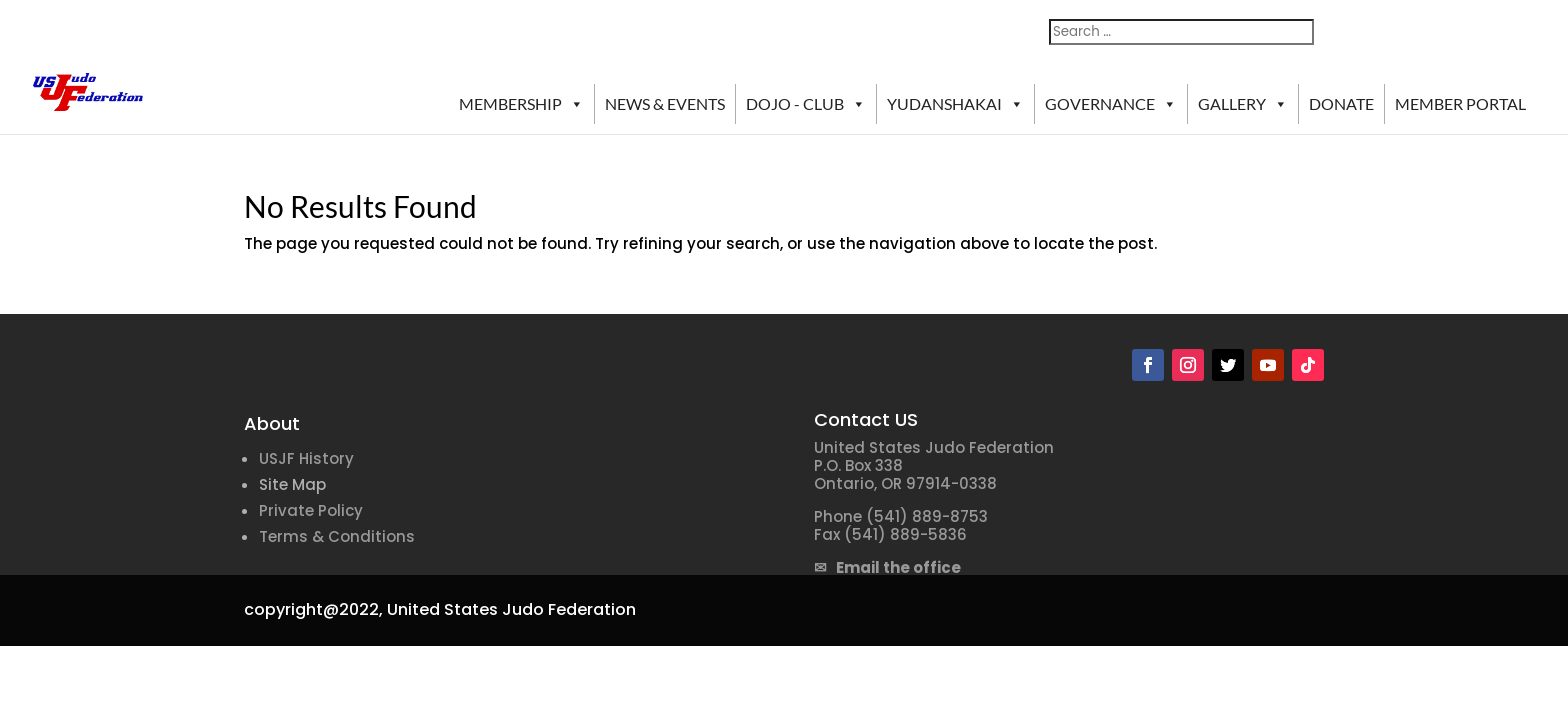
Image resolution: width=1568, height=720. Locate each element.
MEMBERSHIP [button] (521, 104)
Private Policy (311, 510)
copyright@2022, (313, 609)
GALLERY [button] (1243, 104)
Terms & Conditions (337, 536)
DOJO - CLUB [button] (806, 104)
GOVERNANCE (1111, 104)
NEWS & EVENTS (665, 103)
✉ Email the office (887, 567)
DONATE (1341, 103)
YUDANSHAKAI (955, 104)
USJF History (306, 458)
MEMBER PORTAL (1460, 103)
